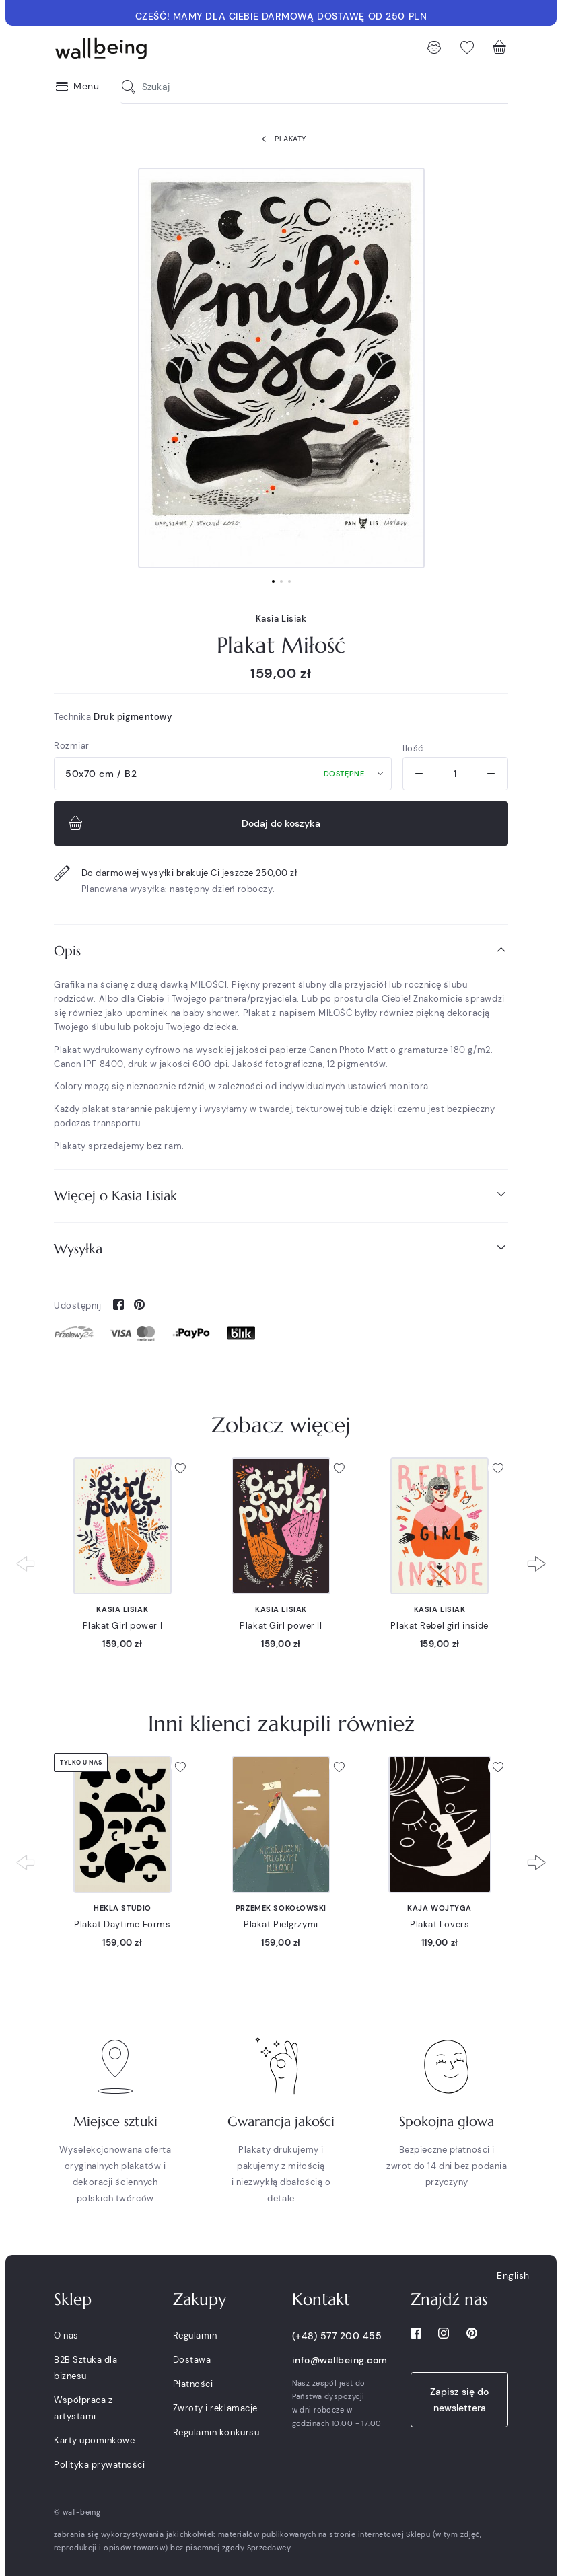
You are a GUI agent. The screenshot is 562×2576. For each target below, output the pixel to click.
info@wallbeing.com (340, 2360)
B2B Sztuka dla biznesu (85, 2368)
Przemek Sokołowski (281, 1908)
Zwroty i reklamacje (215, 2408)
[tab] (281, 951)
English (513, 2275)
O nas (66, 2335)
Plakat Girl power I (123, 1625)
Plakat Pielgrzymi (281, 1924)
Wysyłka (281, 1248)
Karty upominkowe (94, 2440)
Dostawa (192, 2359)
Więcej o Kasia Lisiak (281, 1195)
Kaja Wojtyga (439, 1908)
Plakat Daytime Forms (122, 1924)
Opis (281, 950)
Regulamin (195, 2335)
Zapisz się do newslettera (459, 2400)
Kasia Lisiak (281, 618)
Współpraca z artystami (83, 2408)
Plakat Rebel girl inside (439, 1625)
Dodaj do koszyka (192, 823)
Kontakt (321, 2299)
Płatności (193, 2384)
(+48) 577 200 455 (337, 2336)
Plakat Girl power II (281, 1625)
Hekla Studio (122, 1908)
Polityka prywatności (99, 2464)
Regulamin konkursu (216, 2432)
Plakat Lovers (439, 1924)
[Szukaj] (131, 87)
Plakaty (281, 139)
